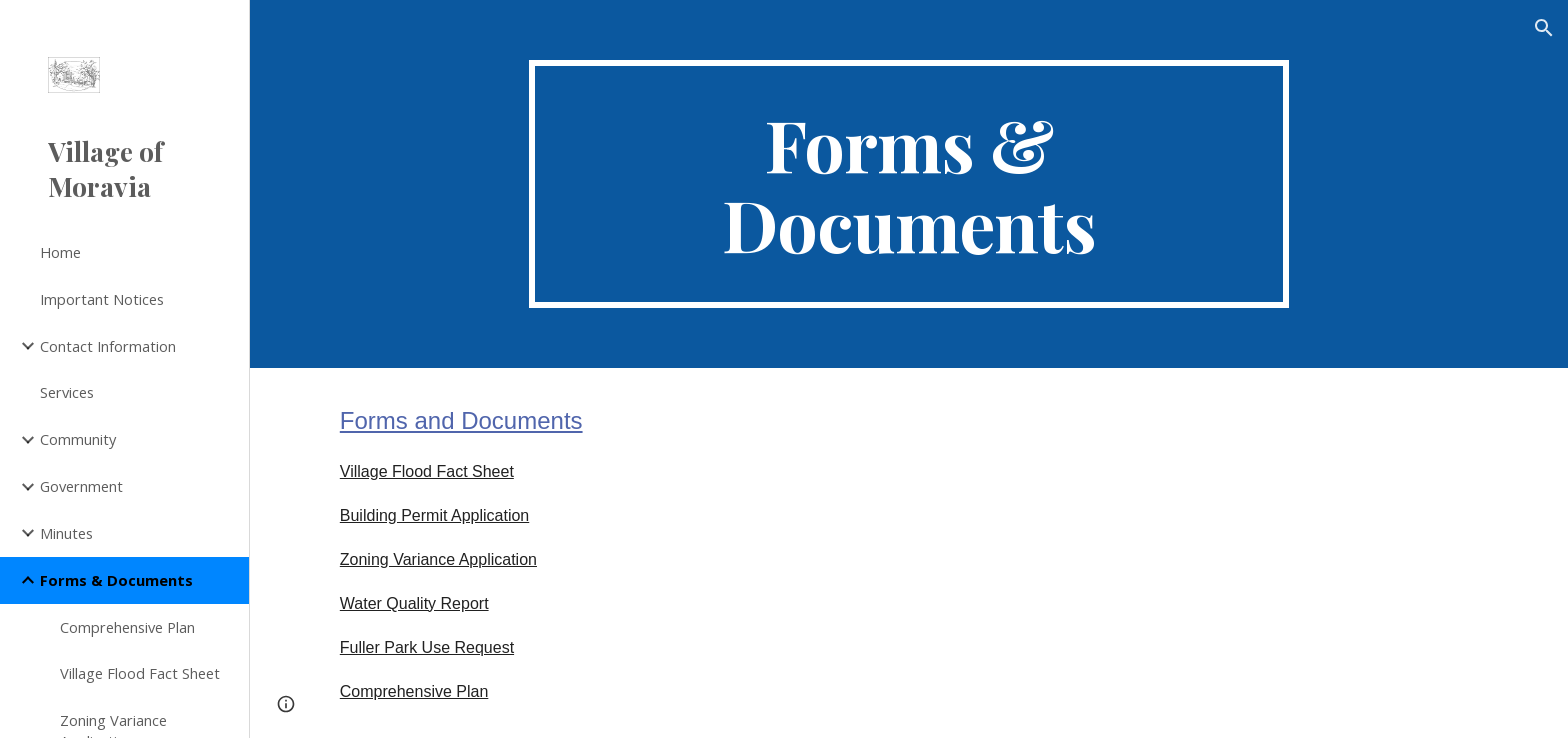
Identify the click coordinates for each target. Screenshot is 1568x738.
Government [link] (81, 486)
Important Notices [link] (102, 299)
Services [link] (67, 392)
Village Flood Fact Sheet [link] (140, 673)
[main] (909, 184)
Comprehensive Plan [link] (127, 627)
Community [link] (78, 439)
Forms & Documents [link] (116, 580)
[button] (1544, 28)
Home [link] (60, 252)
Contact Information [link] (108, 346)
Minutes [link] (66, 533)
